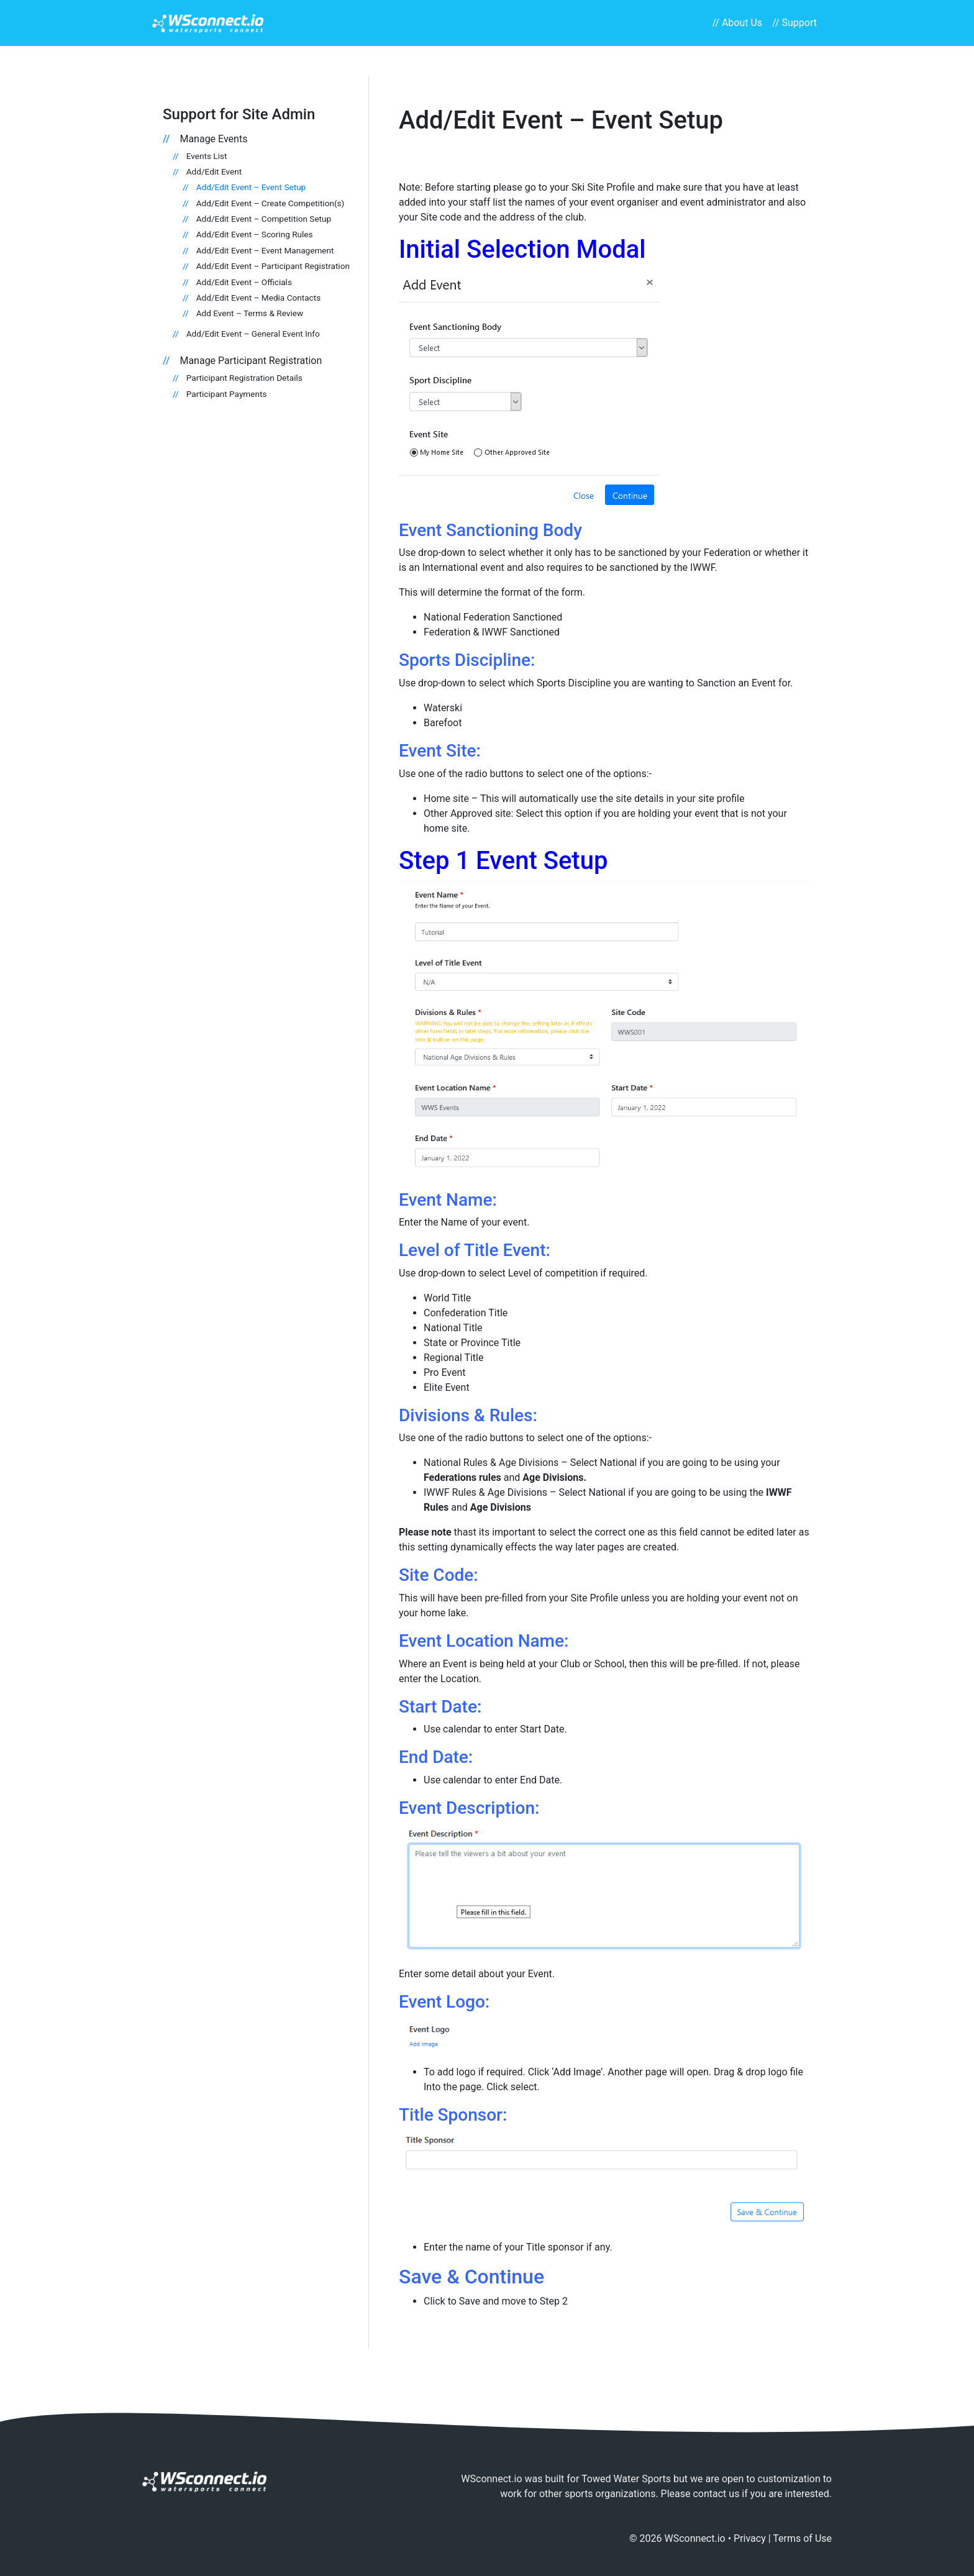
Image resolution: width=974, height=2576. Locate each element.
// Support (794, 23)
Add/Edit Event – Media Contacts (258, 298)
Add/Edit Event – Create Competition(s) (270, 203)
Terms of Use (802, 2538)
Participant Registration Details (244, 378)
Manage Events (213, 139)
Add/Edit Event (214, 171)
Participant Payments (226, 394)
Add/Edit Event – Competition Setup (263, 219)
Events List (206, 156)
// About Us (737, 23)
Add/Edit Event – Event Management (265, 250)
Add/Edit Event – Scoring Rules (254, 234)
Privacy (750, 2538)
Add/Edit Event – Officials (244, 282)
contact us (716, 2494)
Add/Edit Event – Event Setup (251, 187)
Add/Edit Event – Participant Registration (273, 266)
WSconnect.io (695, 2538)
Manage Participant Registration (251, 360)
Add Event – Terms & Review (249, 313)
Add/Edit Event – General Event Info (253, 334)
